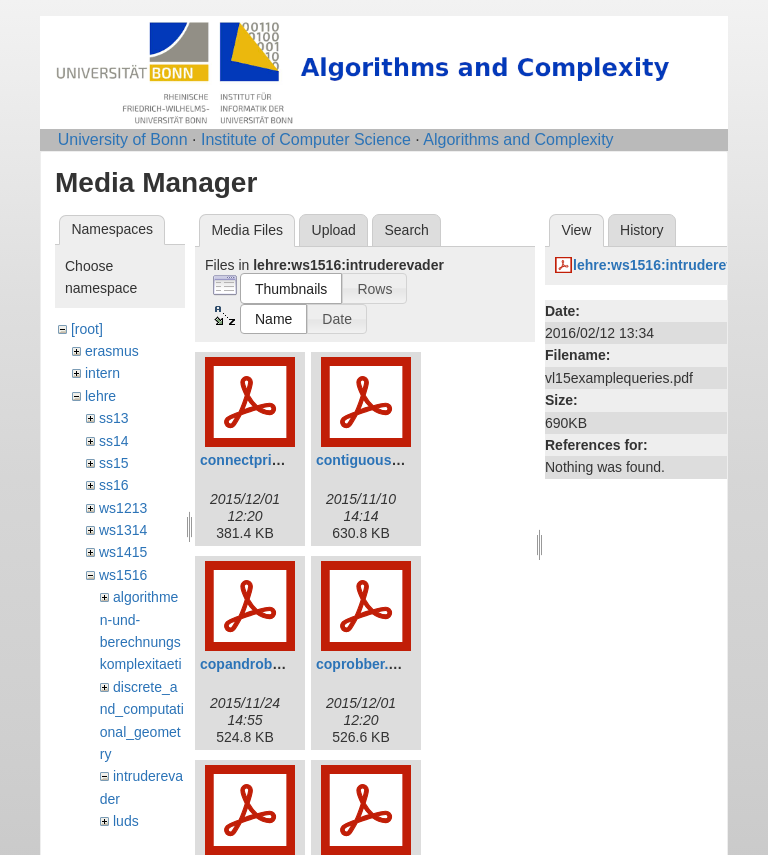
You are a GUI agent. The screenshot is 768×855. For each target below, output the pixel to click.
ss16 (114, 485)
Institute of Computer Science (306, 139)
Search (406, 230)
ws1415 (123, 552)
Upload (334, 230)
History (642, 230)
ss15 (114, 463)
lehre (100, 396)
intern (102, 373)
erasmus (112, 351)
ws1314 (123, 530)
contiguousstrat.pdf (381, 460)
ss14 (114, 441)
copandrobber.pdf (259, 664)
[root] (87, 329)
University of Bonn (123, 139)
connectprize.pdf (256, 460)
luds (126, 821)
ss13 (114, 418)
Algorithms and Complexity (518, 139)
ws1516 (123, 575)
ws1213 (123, 508)
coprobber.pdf (363, 664)
